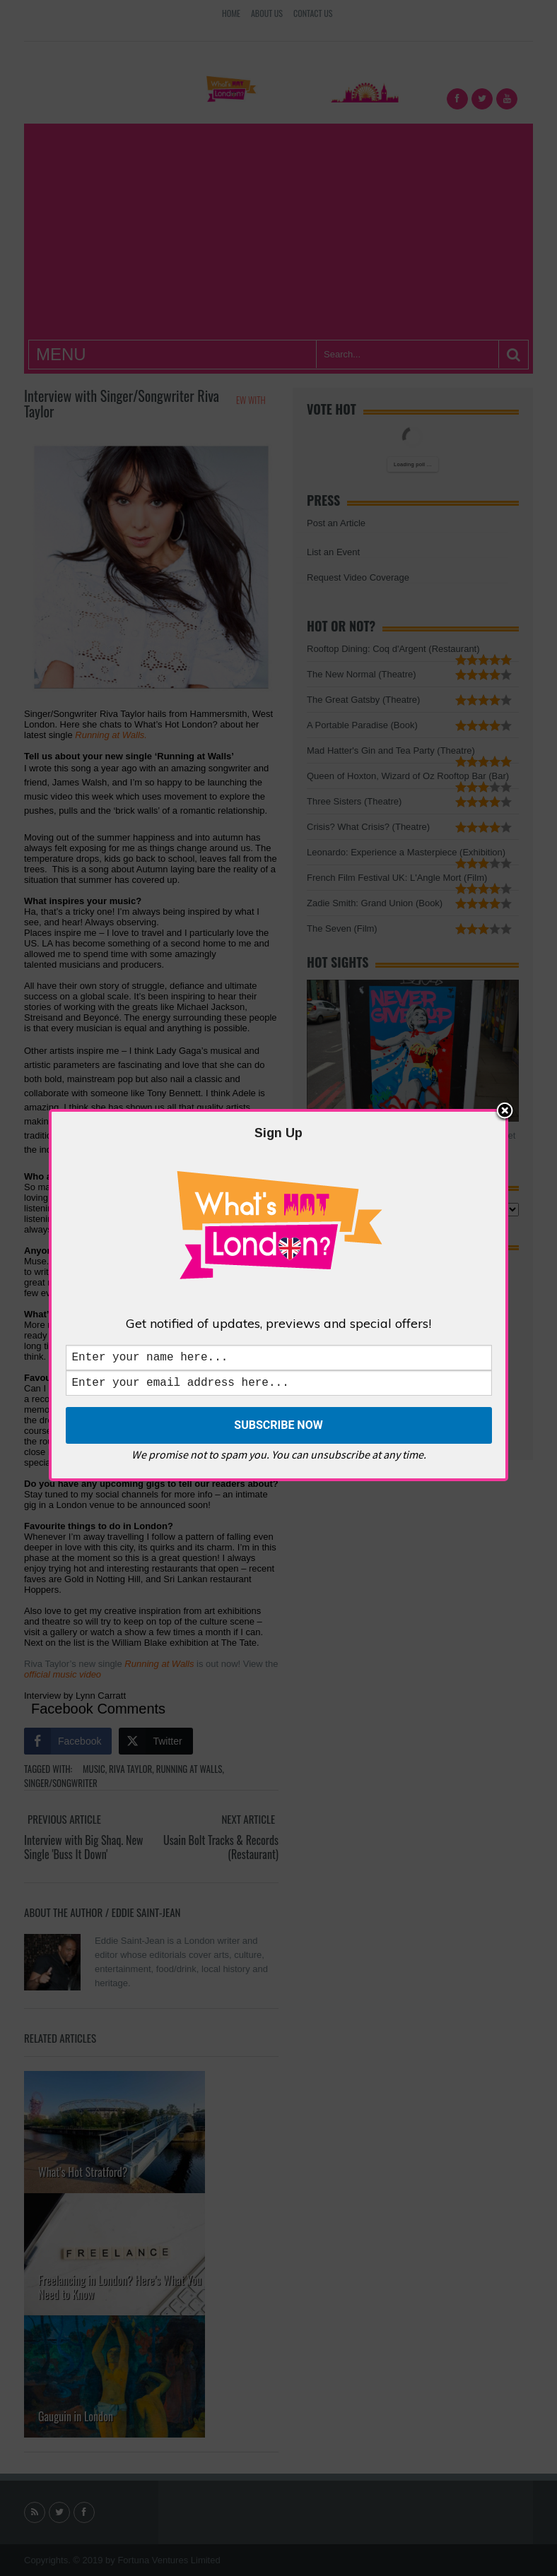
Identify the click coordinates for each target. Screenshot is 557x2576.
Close (504, 1109)
